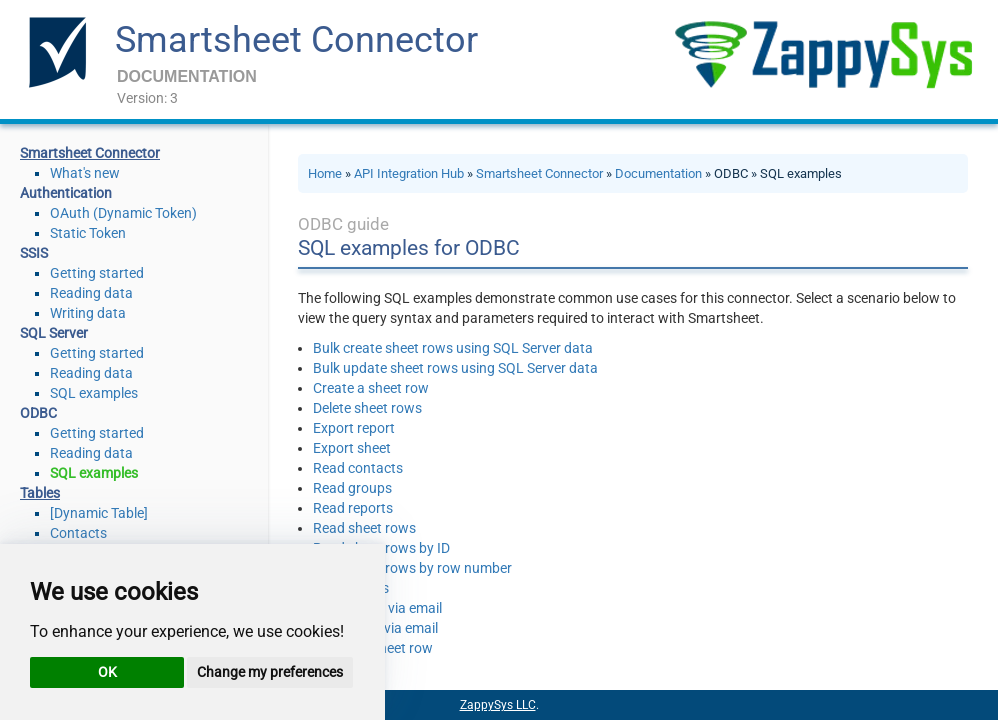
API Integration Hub (409, 173)
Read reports (353, 508)
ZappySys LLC (498, 705)
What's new (85, 173)
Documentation (658, 173)
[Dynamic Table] (99, 513)
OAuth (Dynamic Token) (123, 213)
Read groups (352, 488)
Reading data (91, 293)
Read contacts (358, 468)
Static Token (88, 233)
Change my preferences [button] (270, 672)
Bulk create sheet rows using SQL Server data (453, 348)
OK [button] (107, 672)
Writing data (88, 313)
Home (325, 173)
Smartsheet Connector (296, 40)
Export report (354, 428)
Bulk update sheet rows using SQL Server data (455, 368)
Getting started (97, 273)
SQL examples (94, 393)
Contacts (78, 533)
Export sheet (352, 448)
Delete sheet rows (367, 408)
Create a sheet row (371, 388)
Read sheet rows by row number (412, 568)
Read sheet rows (364, 528)
